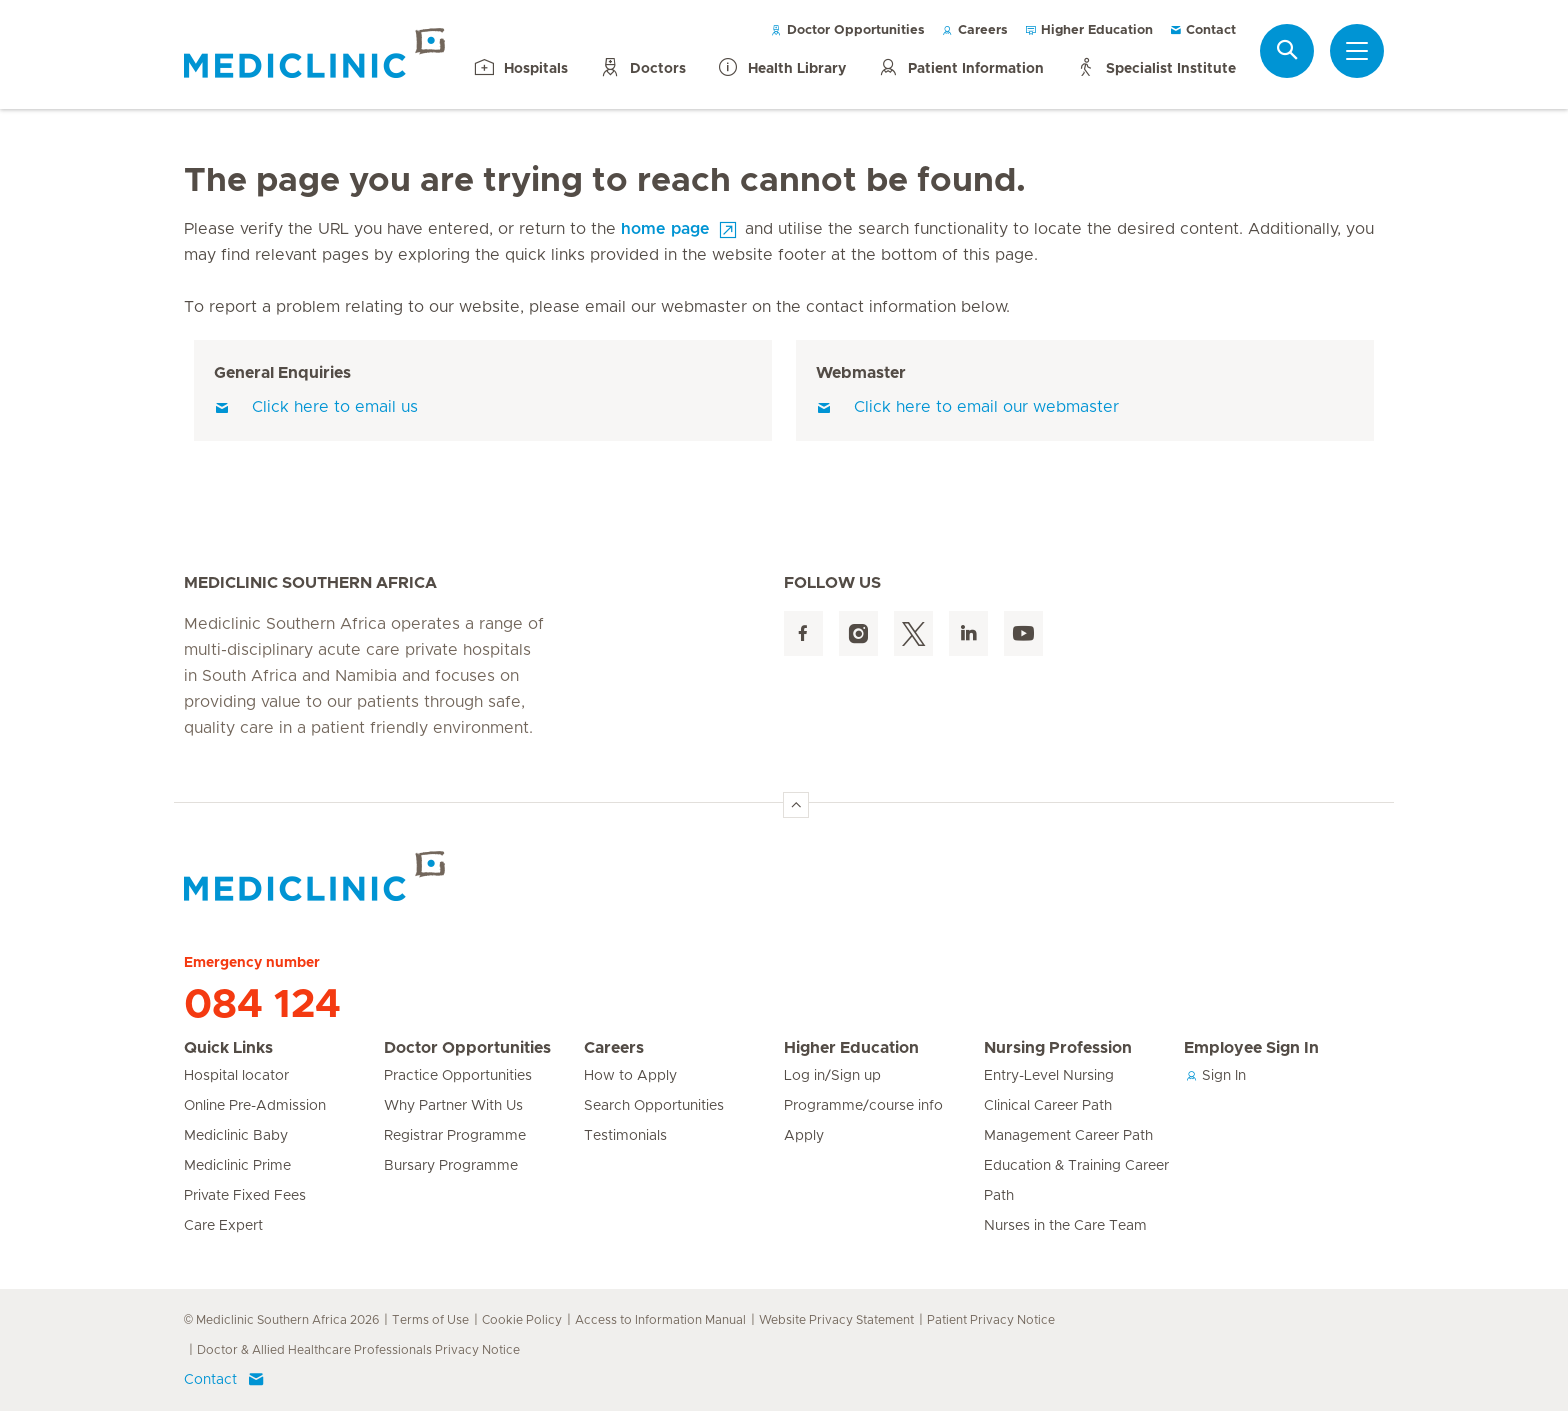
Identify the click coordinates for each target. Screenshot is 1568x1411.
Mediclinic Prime (237, 1166)
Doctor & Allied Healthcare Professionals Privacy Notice (358, 1350)
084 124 (262, 1005)
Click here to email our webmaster (967, 407)
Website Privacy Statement (836, 1320)
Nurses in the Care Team (1065, 1226)
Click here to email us (316, 407)
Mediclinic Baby (236, 1136)
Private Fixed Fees (245, 1196)
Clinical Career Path (1048, 1106)
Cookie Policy (522, 1320)
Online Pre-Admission (255, 1106)
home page (665, 229)
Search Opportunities (654, 1106)
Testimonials (625, 1136)
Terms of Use (430, 1320)
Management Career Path (1068, 1136)
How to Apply (630, 1076)
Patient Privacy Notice (991, 1320)
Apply (804, 1136)
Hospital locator (236, 1076)
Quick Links (228, 1048)
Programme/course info (863, 1106)
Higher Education (1088, 30)
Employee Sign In (1251, 1048)
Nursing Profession (1058, 1048)
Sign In (1215, 1076)
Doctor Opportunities (847, 30)
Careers (974, 30)
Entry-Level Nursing (1049, 1076)
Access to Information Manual (660, 1320)
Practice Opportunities (458, 1076)
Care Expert (223, 1226)
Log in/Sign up (832, 1076)
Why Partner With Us (453, 1106)
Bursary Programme (451, 1166)
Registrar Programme (455, 1136)
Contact (1202, 30)
